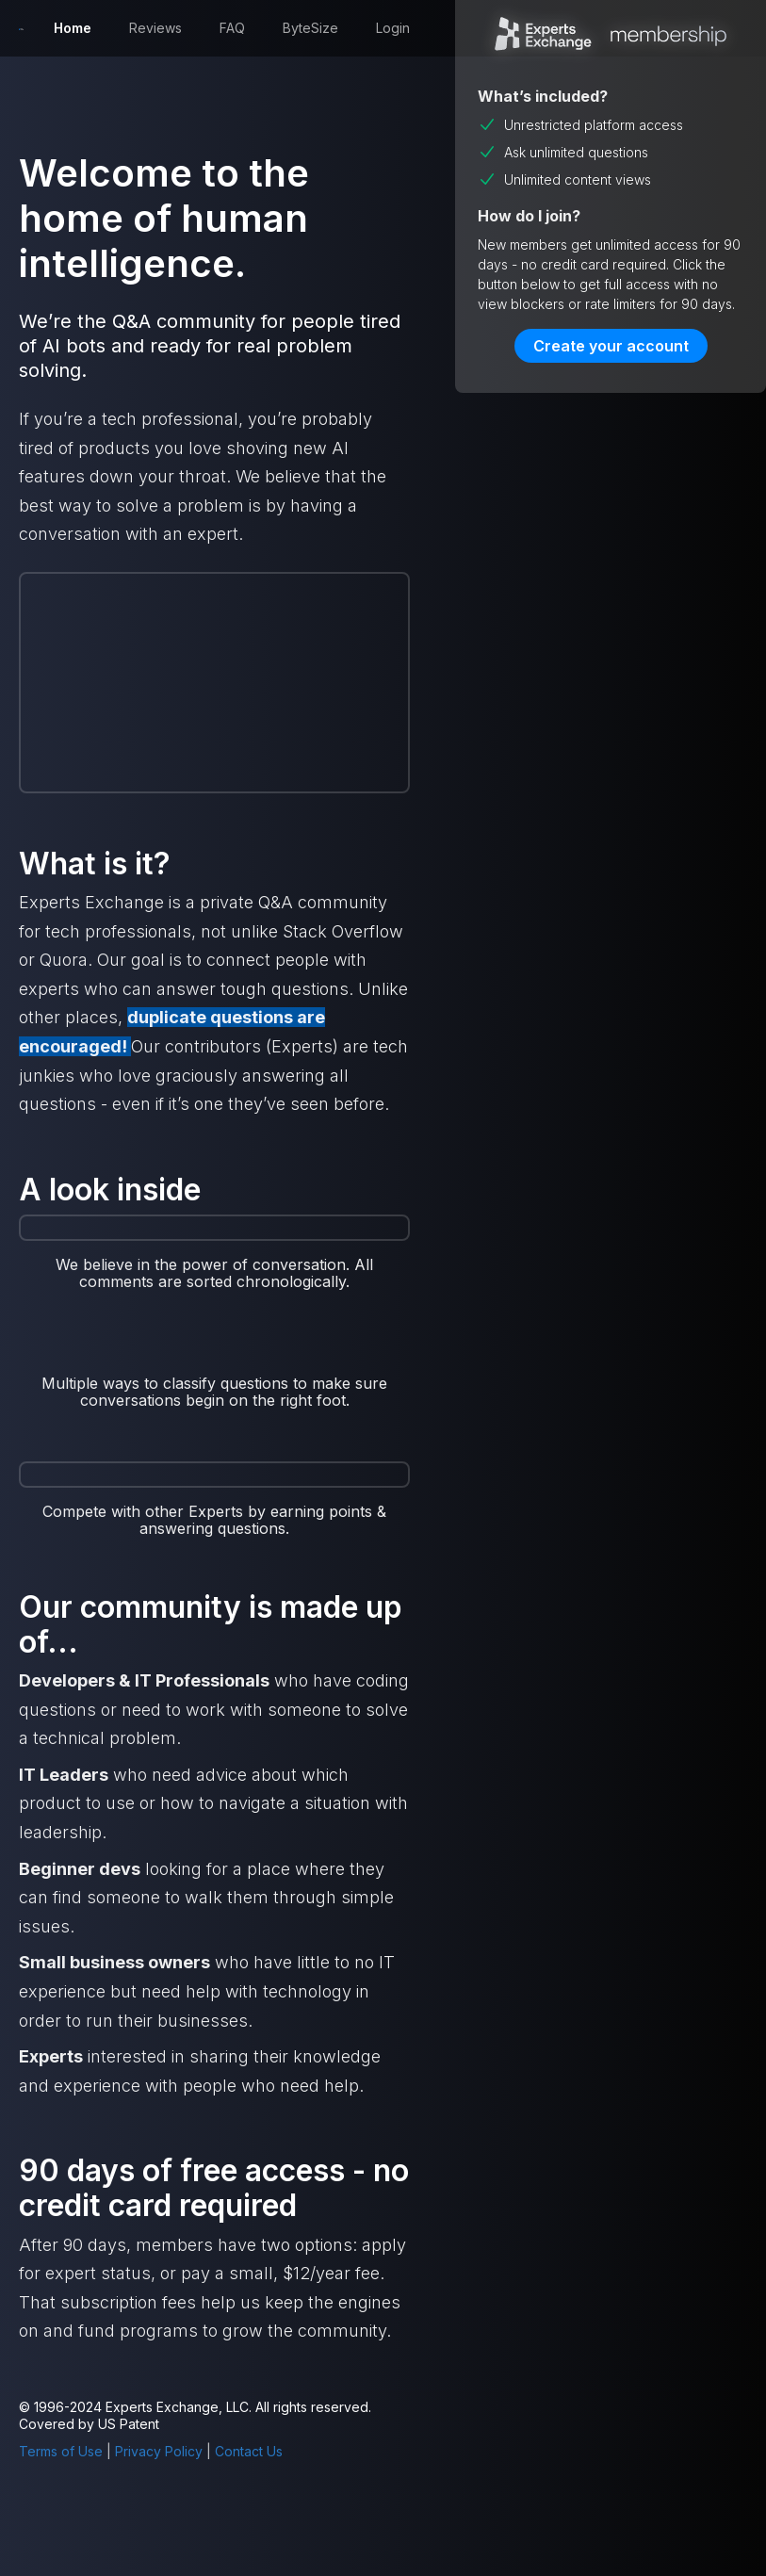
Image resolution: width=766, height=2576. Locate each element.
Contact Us (249, 2451)
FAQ (232, 28)
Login (393, 28)
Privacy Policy (159, 2451)
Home (72, 28)
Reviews (155, 28)
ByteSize (310, 28)
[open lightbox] (214, 1351)
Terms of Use (61, 2451)
